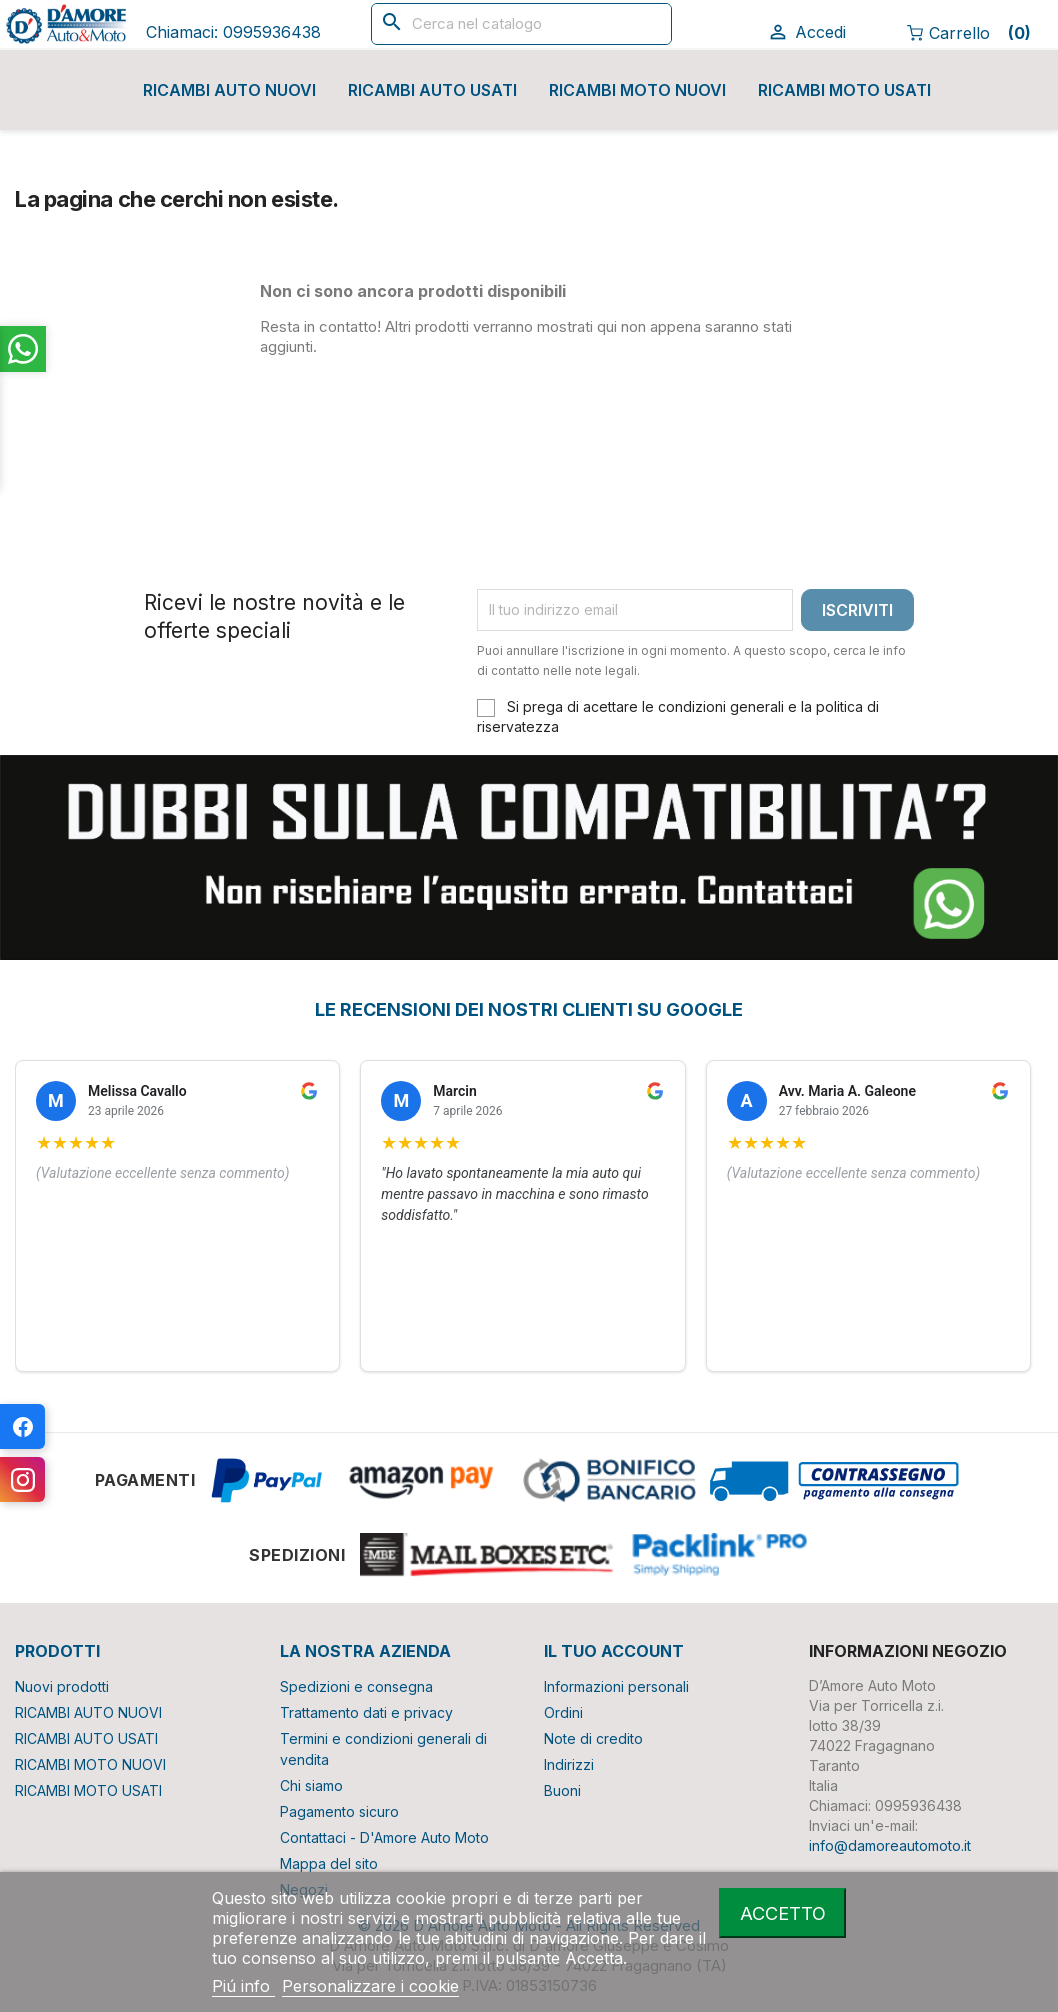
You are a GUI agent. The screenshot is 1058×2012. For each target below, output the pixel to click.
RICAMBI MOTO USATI (844, 90)
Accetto (783, 1913)
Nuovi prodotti (62, 1686)
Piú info (243, 1986)
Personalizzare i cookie (370, 1986)
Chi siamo (311, 1785)
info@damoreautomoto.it (890, 1845)
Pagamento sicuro (339, 1811)
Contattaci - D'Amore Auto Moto (384, 1837)
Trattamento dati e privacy (366, 1712)
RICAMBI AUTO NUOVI (229, 90)
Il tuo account (614, 1651)
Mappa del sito (329, 1863)
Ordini (563, 1712)
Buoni (562, 1790)
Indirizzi (569, 1764)
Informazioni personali (616, 1686)
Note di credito (593, 1738)
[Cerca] (521, 24)
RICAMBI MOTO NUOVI (637, 90)
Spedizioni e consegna (356, 1686)
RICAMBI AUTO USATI (432, 90)
